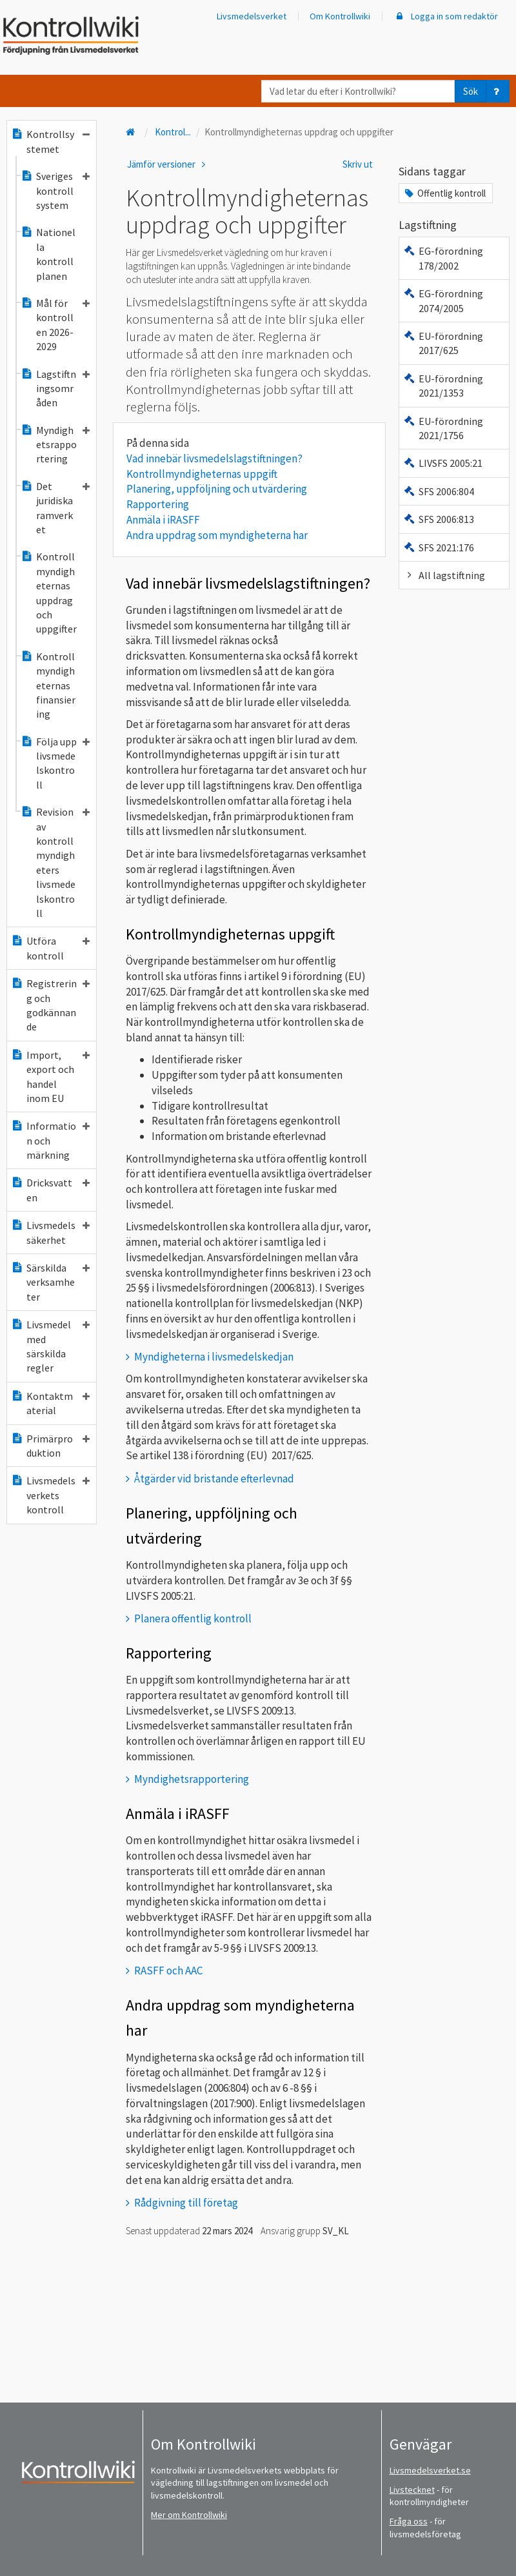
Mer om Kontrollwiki (189, 2515)
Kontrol (173, 132)
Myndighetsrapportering (55, 445)
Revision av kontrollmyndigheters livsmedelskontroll (55, 862)
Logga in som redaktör (445, 16)
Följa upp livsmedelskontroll (55, 763)
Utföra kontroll (50, 947)
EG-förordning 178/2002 (443, 257)
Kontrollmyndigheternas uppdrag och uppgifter (49, 592)
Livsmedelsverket (251, 16)
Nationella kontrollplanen (48, 254)
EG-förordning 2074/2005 (443, 300)
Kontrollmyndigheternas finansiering (48, 685)
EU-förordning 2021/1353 (443, 385)
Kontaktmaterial (50, 1403)
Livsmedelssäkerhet (50, 1232)
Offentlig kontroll (444, 193)
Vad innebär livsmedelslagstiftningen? (214, 458)
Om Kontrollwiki (340, 16)
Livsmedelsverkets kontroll (50, 1495)
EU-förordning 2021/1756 (443, 428)
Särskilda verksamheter (50, 1282)
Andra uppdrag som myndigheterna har (217, 535)
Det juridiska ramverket (55, 508)
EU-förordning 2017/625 (443, 343)
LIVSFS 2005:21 (442, 463)
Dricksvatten (50, 1189)
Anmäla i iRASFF (163, 520)
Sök (470, 91)
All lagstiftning (444, 575)
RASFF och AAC (168, 1970)
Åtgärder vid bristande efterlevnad (214, 1478)
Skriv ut (357, 164)
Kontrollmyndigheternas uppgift (201, 474)
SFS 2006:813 (438, 519)
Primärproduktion (50, 1445)
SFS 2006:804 (438, 491)
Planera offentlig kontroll (193, 1618)
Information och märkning (50, 1140)
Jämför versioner (168, 164)
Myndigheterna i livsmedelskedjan (213, 1357)
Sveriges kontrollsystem (55, 190)
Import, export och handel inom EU (50, 1076)
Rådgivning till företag (186, 2203)
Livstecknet (412, 2489)
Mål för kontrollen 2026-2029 (55, 325)
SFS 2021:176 (438, 547)
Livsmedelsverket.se (430, 2470)
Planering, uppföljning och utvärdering (216, 489)
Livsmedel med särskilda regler (50, 1346)
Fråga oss (409, 2521)
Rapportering (157, 504)
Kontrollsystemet (50, 141)
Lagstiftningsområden (55, 388)
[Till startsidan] (131, 132)
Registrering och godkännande (50, 1005)
